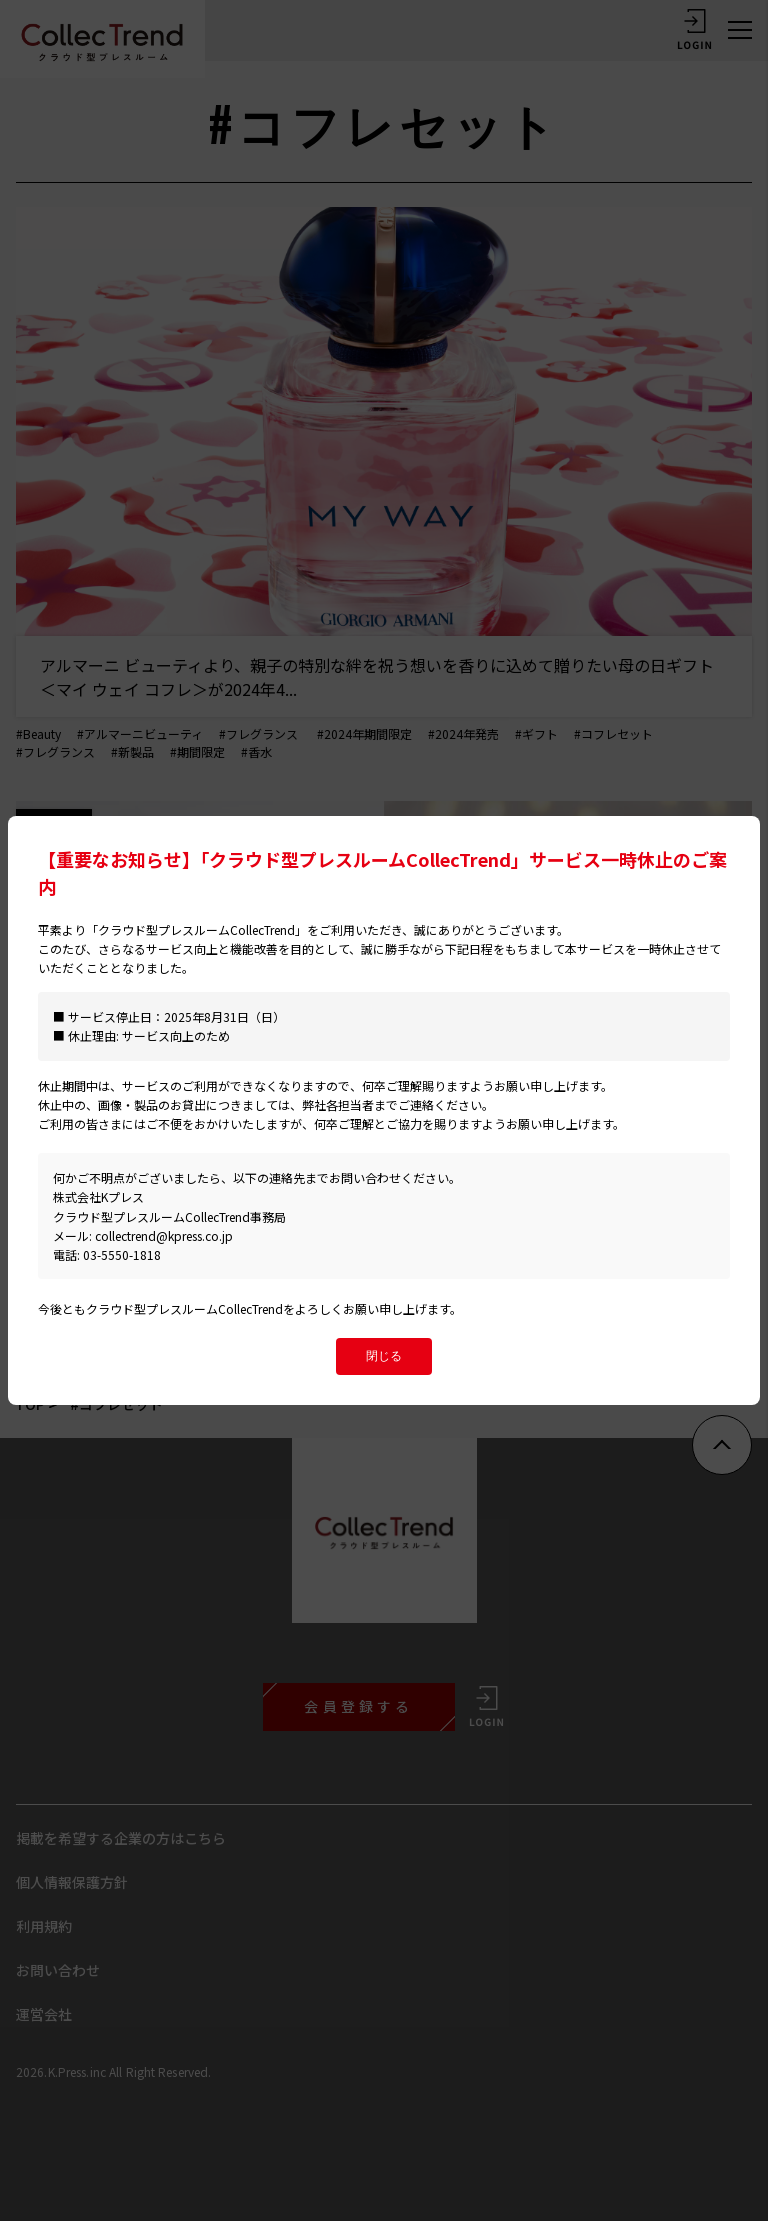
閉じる (384, 1356)
